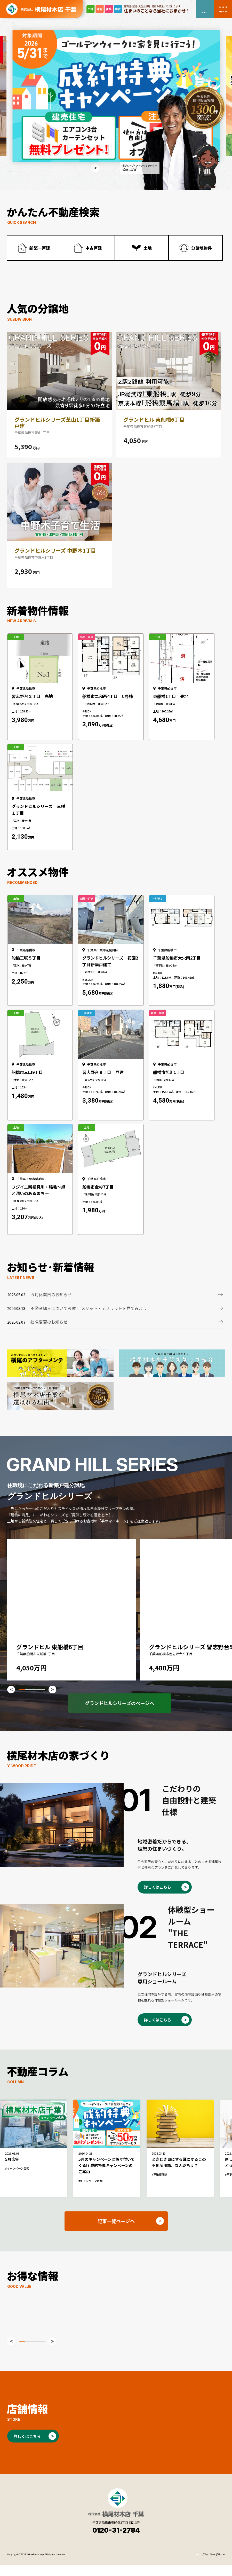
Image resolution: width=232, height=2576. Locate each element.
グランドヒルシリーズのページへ (119, 1714)
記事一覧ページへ (116, 2232)
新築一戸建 (39, 248)
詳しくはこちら (157, 1898)
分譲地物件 (201, 248)
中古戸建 (93, 248)
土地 (147, 248)
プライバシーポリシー (213, 2566)
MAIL (205, 12)
